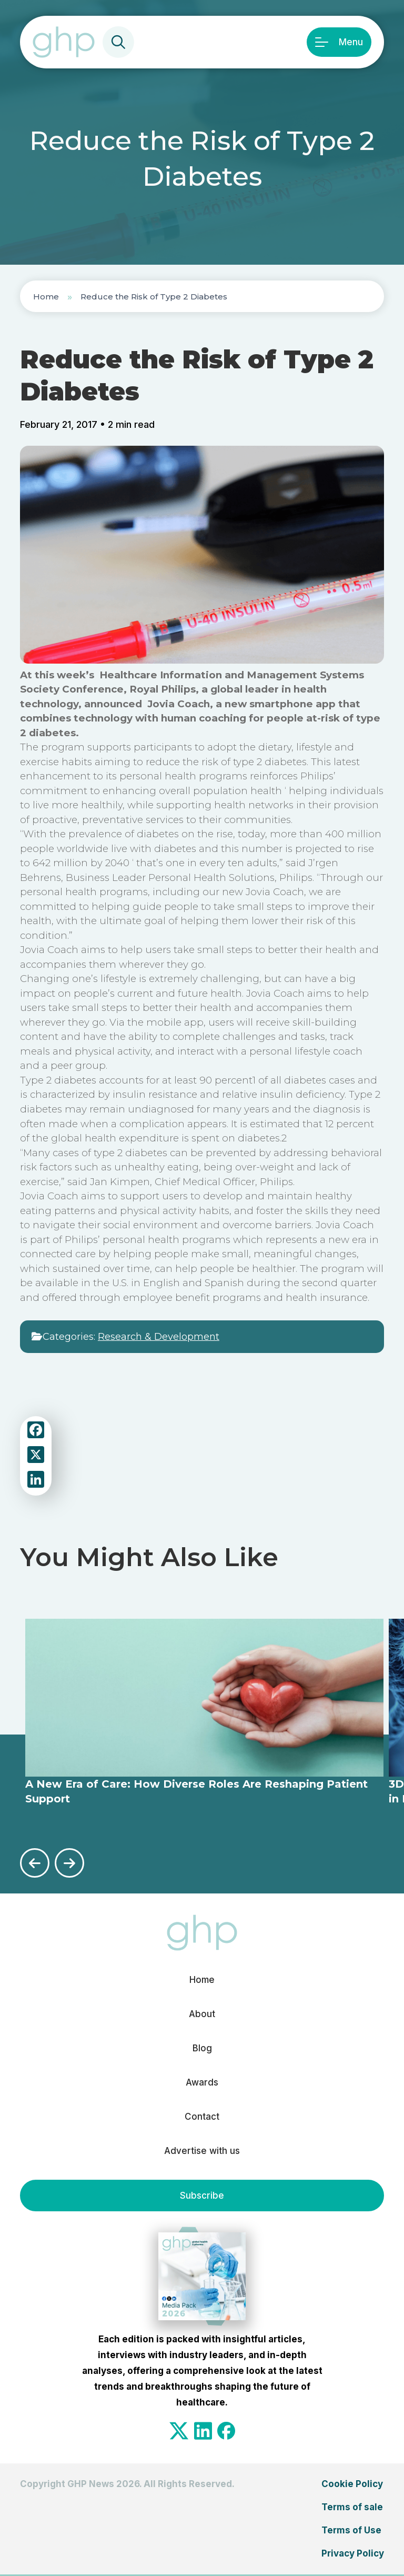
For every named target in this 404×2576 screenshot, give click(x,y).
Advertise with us (202, 2151)
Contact (202, 2116)
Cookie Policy (352, 2484)
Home (46, 297)
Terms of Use (351, 2530)
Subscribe (202, 2195)
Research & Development (158, 1336)
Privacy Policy (352, 2553)
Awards (202, 2082)
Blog (202, 2048)
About (202, 2014)
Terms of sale (352, 2507)
